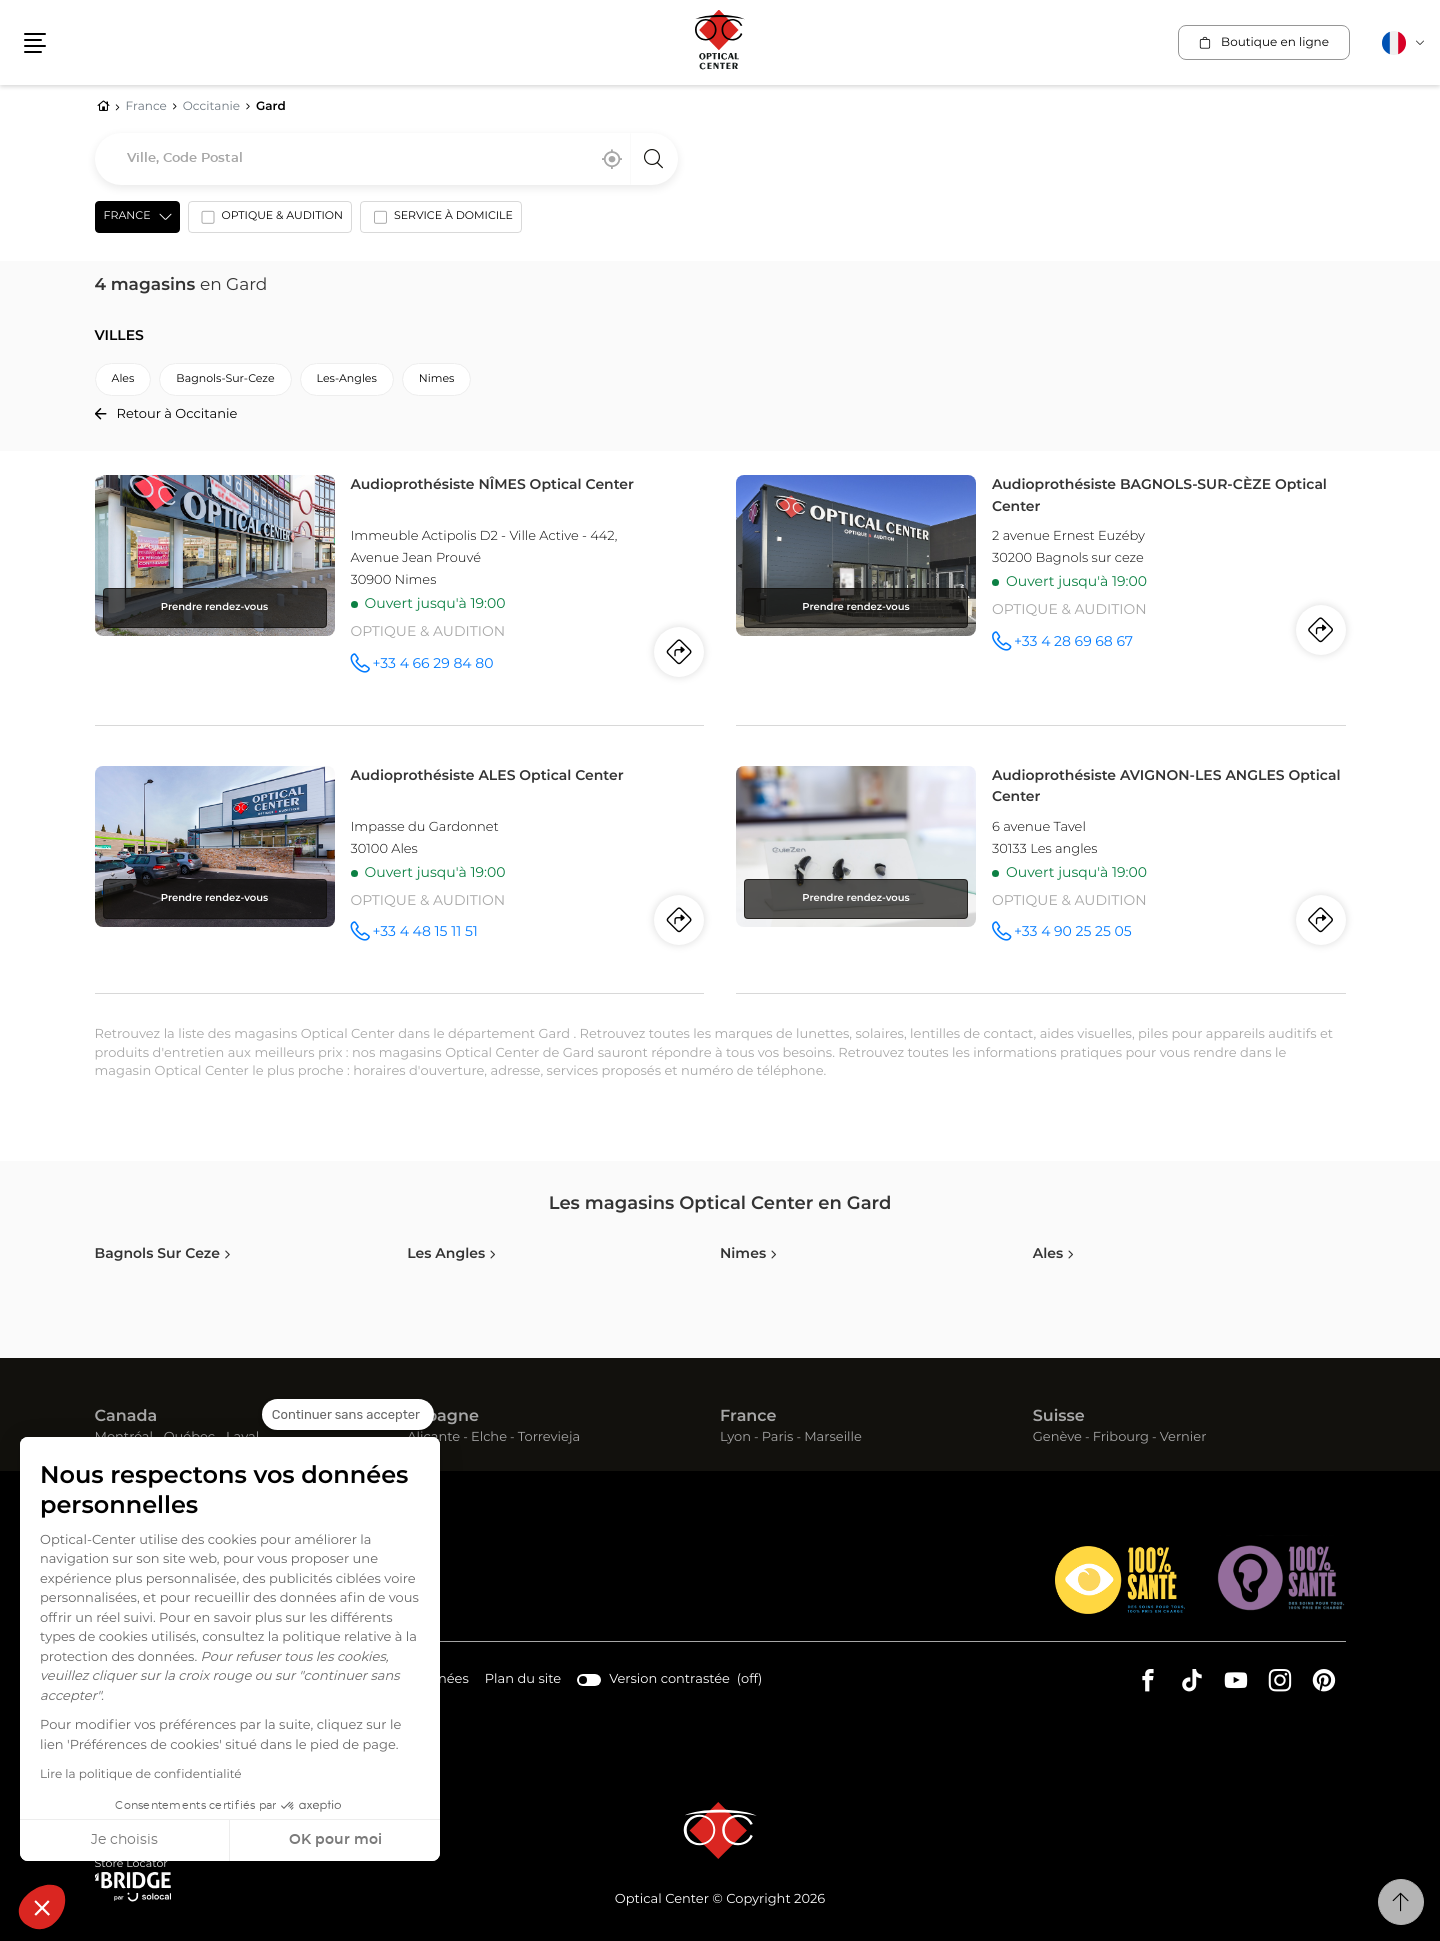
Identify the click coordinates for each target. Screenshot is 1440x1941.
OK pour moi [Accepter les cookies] (335, 1840)
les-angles (347, 379)
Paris (778, 1437)
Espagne (443, 1417)
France (748, 1417)
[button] (42, 1907)
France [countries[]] (127, 216)
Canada (126, 1417)
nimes (437, 379)
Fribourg (1121, 1437)
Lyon (735, 1437)
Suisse (1059, 1417)
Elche (489, 1437)
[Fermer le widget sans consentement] (348, 1415)
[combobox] (386, 159)
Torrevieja (549, 1437)
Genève (1057, 1437)
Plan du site (523, 1679)
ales (123, 379)
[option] (270, 221)
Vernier (1183, 1437)
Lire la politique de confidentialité (141, 1775)
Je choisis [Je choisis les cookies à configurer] (124, 1840)
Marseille (833, 1437)
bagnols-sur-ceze (225, 379)
